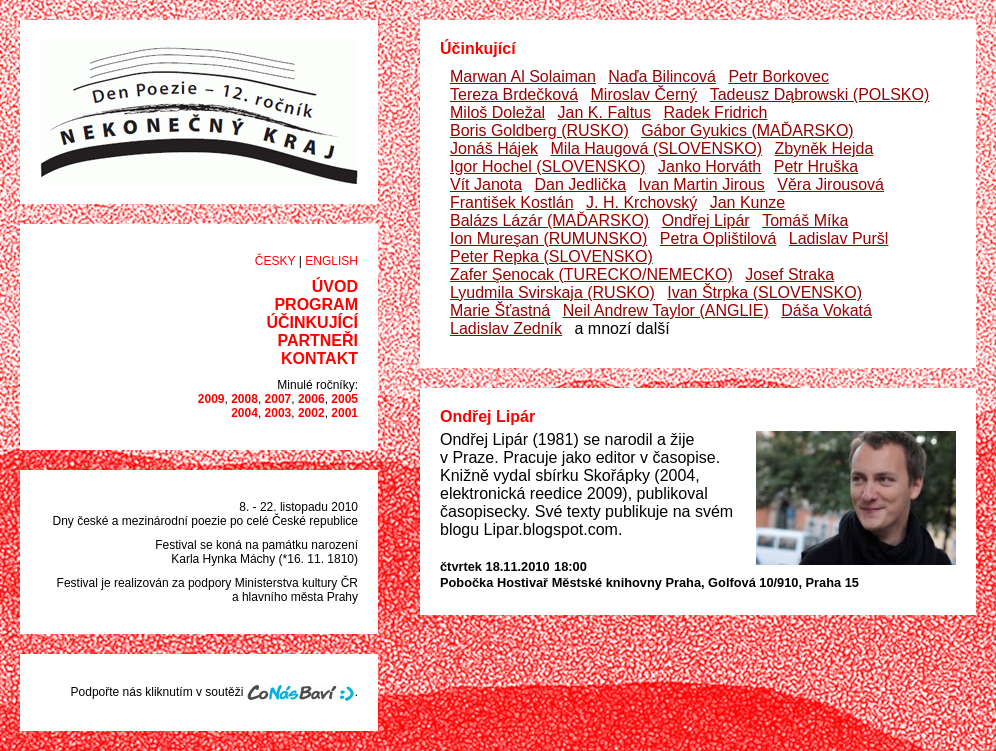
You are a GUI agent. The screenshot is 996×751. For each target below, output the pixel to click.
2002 (311, 413)
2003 (278, 413)
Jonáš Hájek (494, 148)
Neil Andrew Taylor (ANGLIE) (666, 310)
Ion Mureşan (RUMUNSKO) (548, 238)
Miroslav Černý (644, 94)
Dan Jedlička (581, 184)
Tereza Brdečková (514, 94)
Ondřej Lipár (706, 220)
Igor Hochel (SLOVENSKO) (548, 166)
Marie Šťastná (500, 310)
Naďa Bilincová (662, 76)
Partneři (317, 340)
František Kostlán (512, 202)
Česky (275, 261)
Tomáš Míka (805, 220)
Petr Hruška (816, 166)
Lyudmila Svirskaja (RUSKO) (552, 292)
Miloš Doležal (497, 112)
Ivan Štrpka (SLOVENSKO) (764, 292)
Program (316, 304)
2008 (244, 399)
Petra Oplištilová (718, 238)
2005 (344, 399)
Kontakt (319, 358)
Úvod (335, 286)
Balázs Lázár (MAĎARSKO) (549, 220)
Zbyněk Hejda (824, 148)
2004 (244, 413)
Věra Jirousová (830, 184)
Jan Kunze (748, 202)
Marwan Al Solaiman (523, 76)
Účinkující (312, 322)
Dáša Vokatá (826, 310)
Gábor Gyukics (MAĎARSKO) (747, 130)
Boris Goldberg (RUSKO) (539, 130)
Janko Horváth (709, 166)
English (331, 261)
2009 (211, 399)
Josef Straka (789, 274)
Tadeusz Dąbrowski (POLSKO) (820, 94)
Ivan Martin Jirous (702, 184)
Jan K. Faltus (604, 112)
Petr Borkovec (778, 76)
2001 (344, 413)
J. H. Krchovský (641, 202)
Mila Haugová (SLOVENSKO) (657, 148)
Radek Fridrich (715, 112)
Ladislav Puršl (839, 238)
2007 (278, 399)
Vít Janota (486, 184)
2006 (311, 399)
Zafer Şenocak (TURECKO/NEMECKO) (591, 274)
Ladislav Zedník (506, 328)
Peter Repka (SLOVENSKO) (551, 256)
